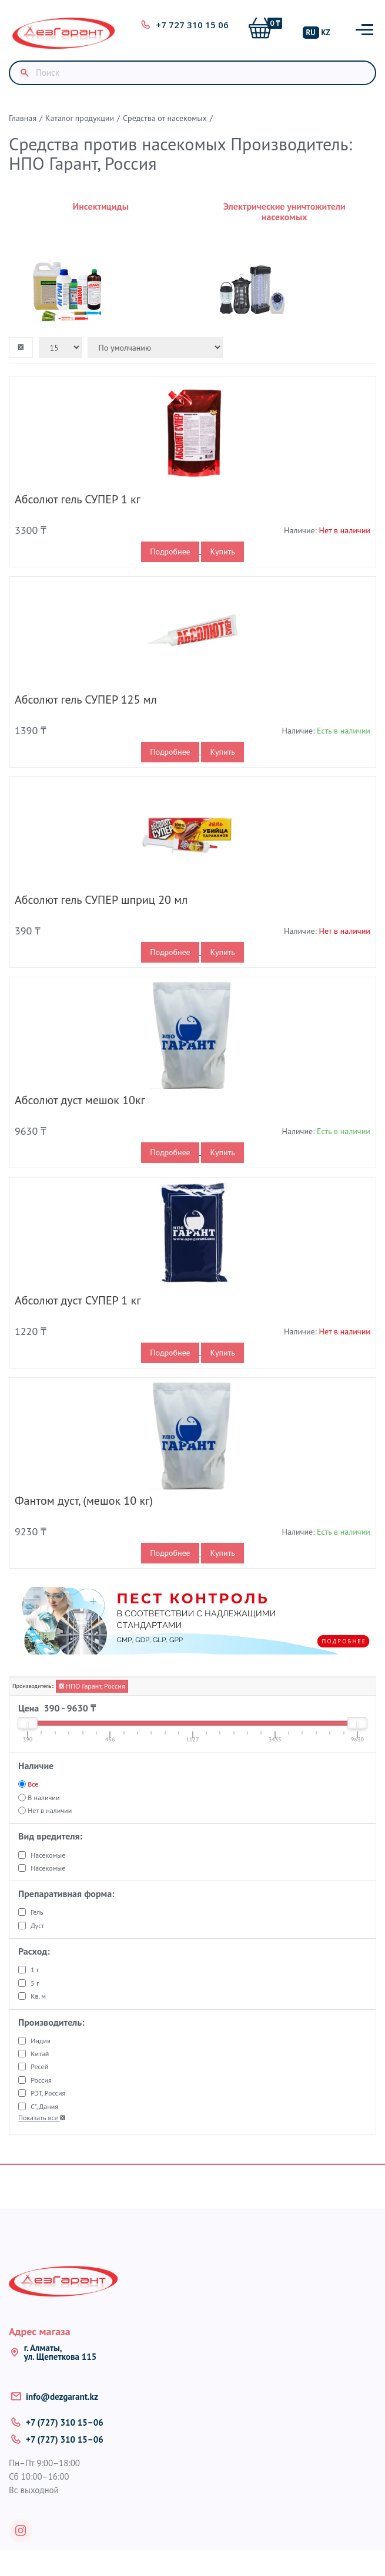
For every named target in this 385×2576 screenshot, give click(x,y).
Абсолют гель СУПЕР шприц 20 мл (101, 899)
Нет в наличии (50, 1810)
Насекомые (48, 1855)
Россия (41, 2080)
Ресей (39, 2066)
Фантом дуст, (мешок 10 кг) (84, 1500)
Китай (40, 2053)
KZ (326, 33)
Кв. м (38, 1996)
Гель (37, 1912)
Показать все (41, 2117)
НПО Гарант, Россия (92, 1686)
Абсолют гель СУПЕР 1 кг (77, 499)
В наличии (43, 1797)
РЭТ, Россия (48, 2093)
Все (33, 1784)
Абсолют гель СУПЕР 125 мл (86, 699)
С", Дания (44, 2106)
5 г (35, 1983)
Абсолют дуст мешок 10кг (80, 1100)
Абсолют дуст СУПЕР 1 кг (78, 1300)
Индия (40, 2040)
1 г (35, 1969)
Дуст (37, 1925)
